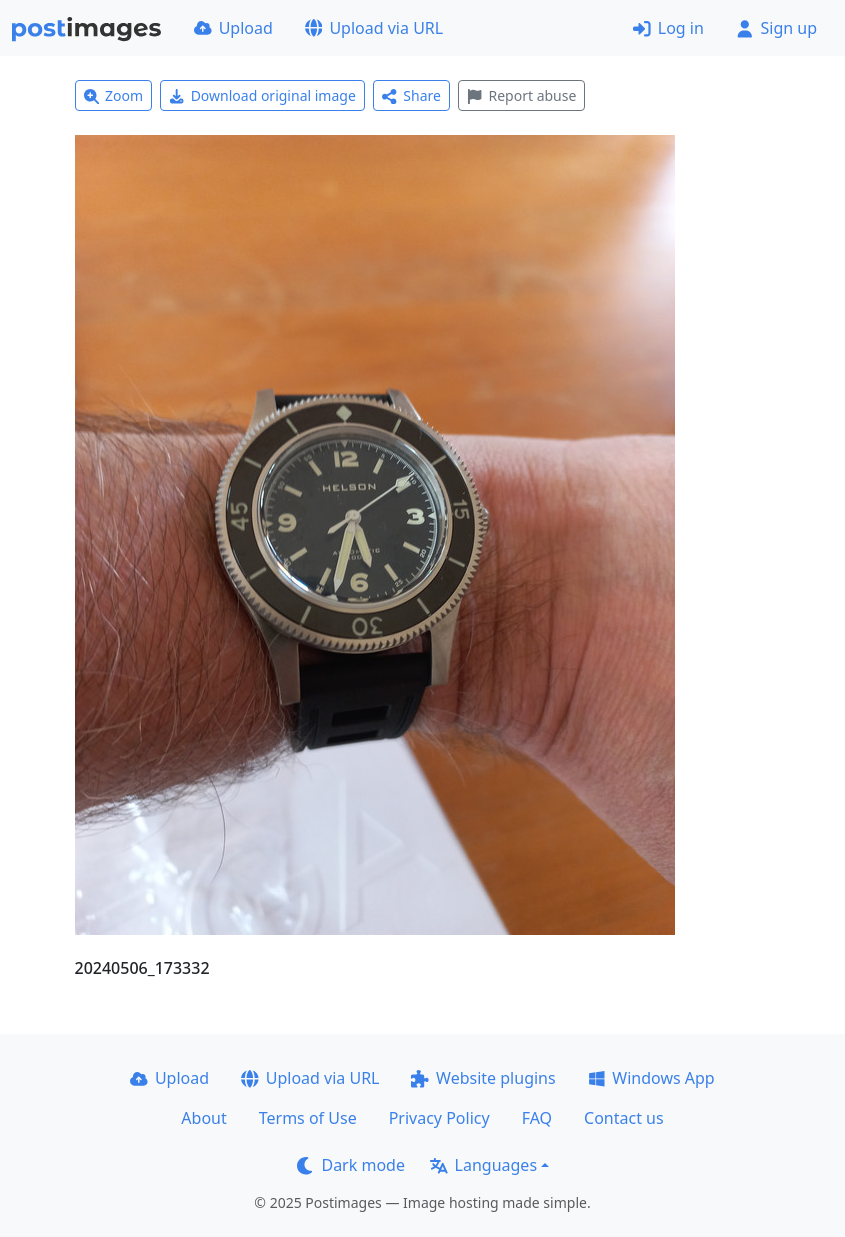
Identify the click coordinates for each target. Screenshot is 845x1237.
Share (411, 95)
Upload (233, 28)
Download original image (262, 95)
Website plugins (483, 1078)
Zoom (114, 95)
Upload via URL (374, 28)
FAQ (537, 1118)
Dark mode (351, 1165)
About (203, 1118)
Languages (483, 1165)
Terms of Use (308, 1118)
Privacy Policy (439, 1118)
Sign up (776, 28)
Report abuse (521, 95)
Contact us (624, 1118)
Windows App (651, 1078)
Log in (668, 28)
